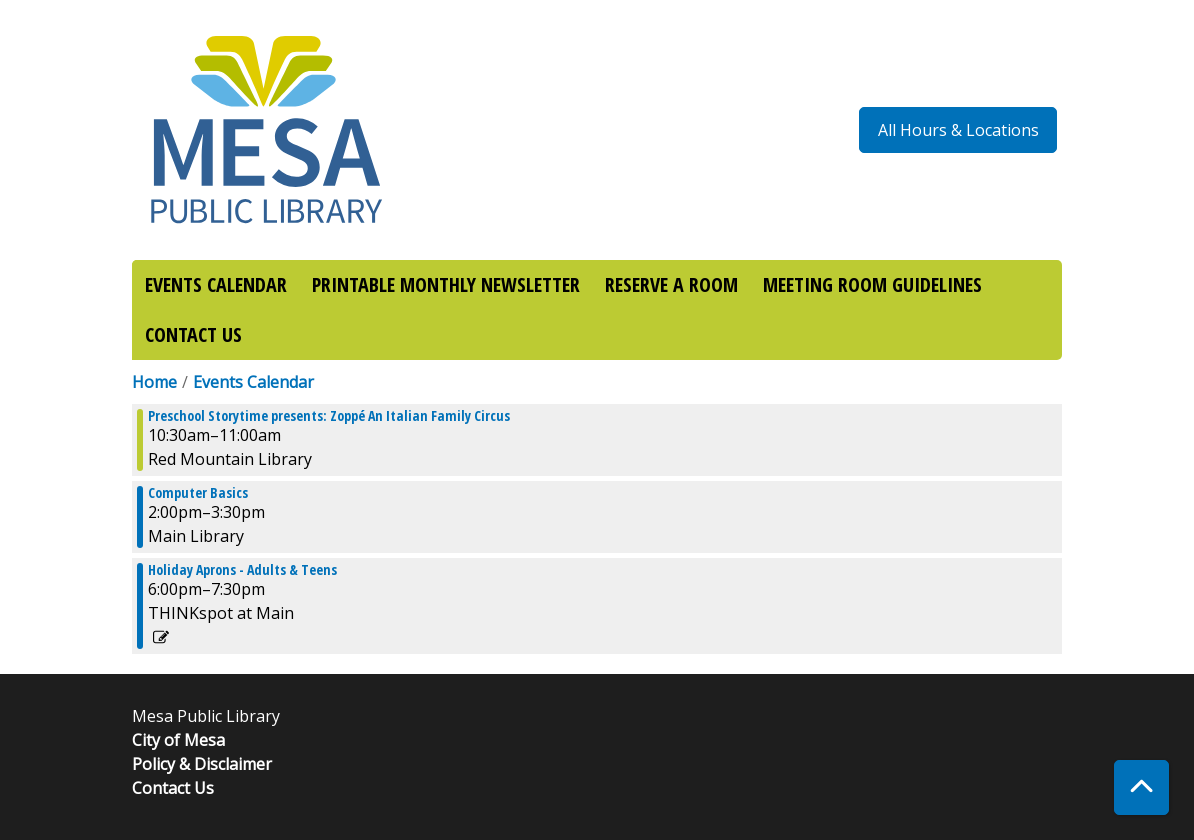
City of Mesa (178, 740)
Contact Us (173, 788)
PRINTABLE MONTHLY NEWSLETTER (446, 284)
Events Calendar (253, 382)
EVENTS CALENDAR (216, 284)
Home (154, 382)
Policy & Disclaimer (202, 764)
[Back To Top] (1141, 787)
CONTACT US (193, 334)
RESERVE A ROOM (671, 284)
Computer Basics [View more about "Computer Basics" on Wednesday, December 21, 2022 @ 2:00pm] (198, 493)
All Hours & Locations (958, 130)
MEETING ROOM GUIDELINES (872, 284)
